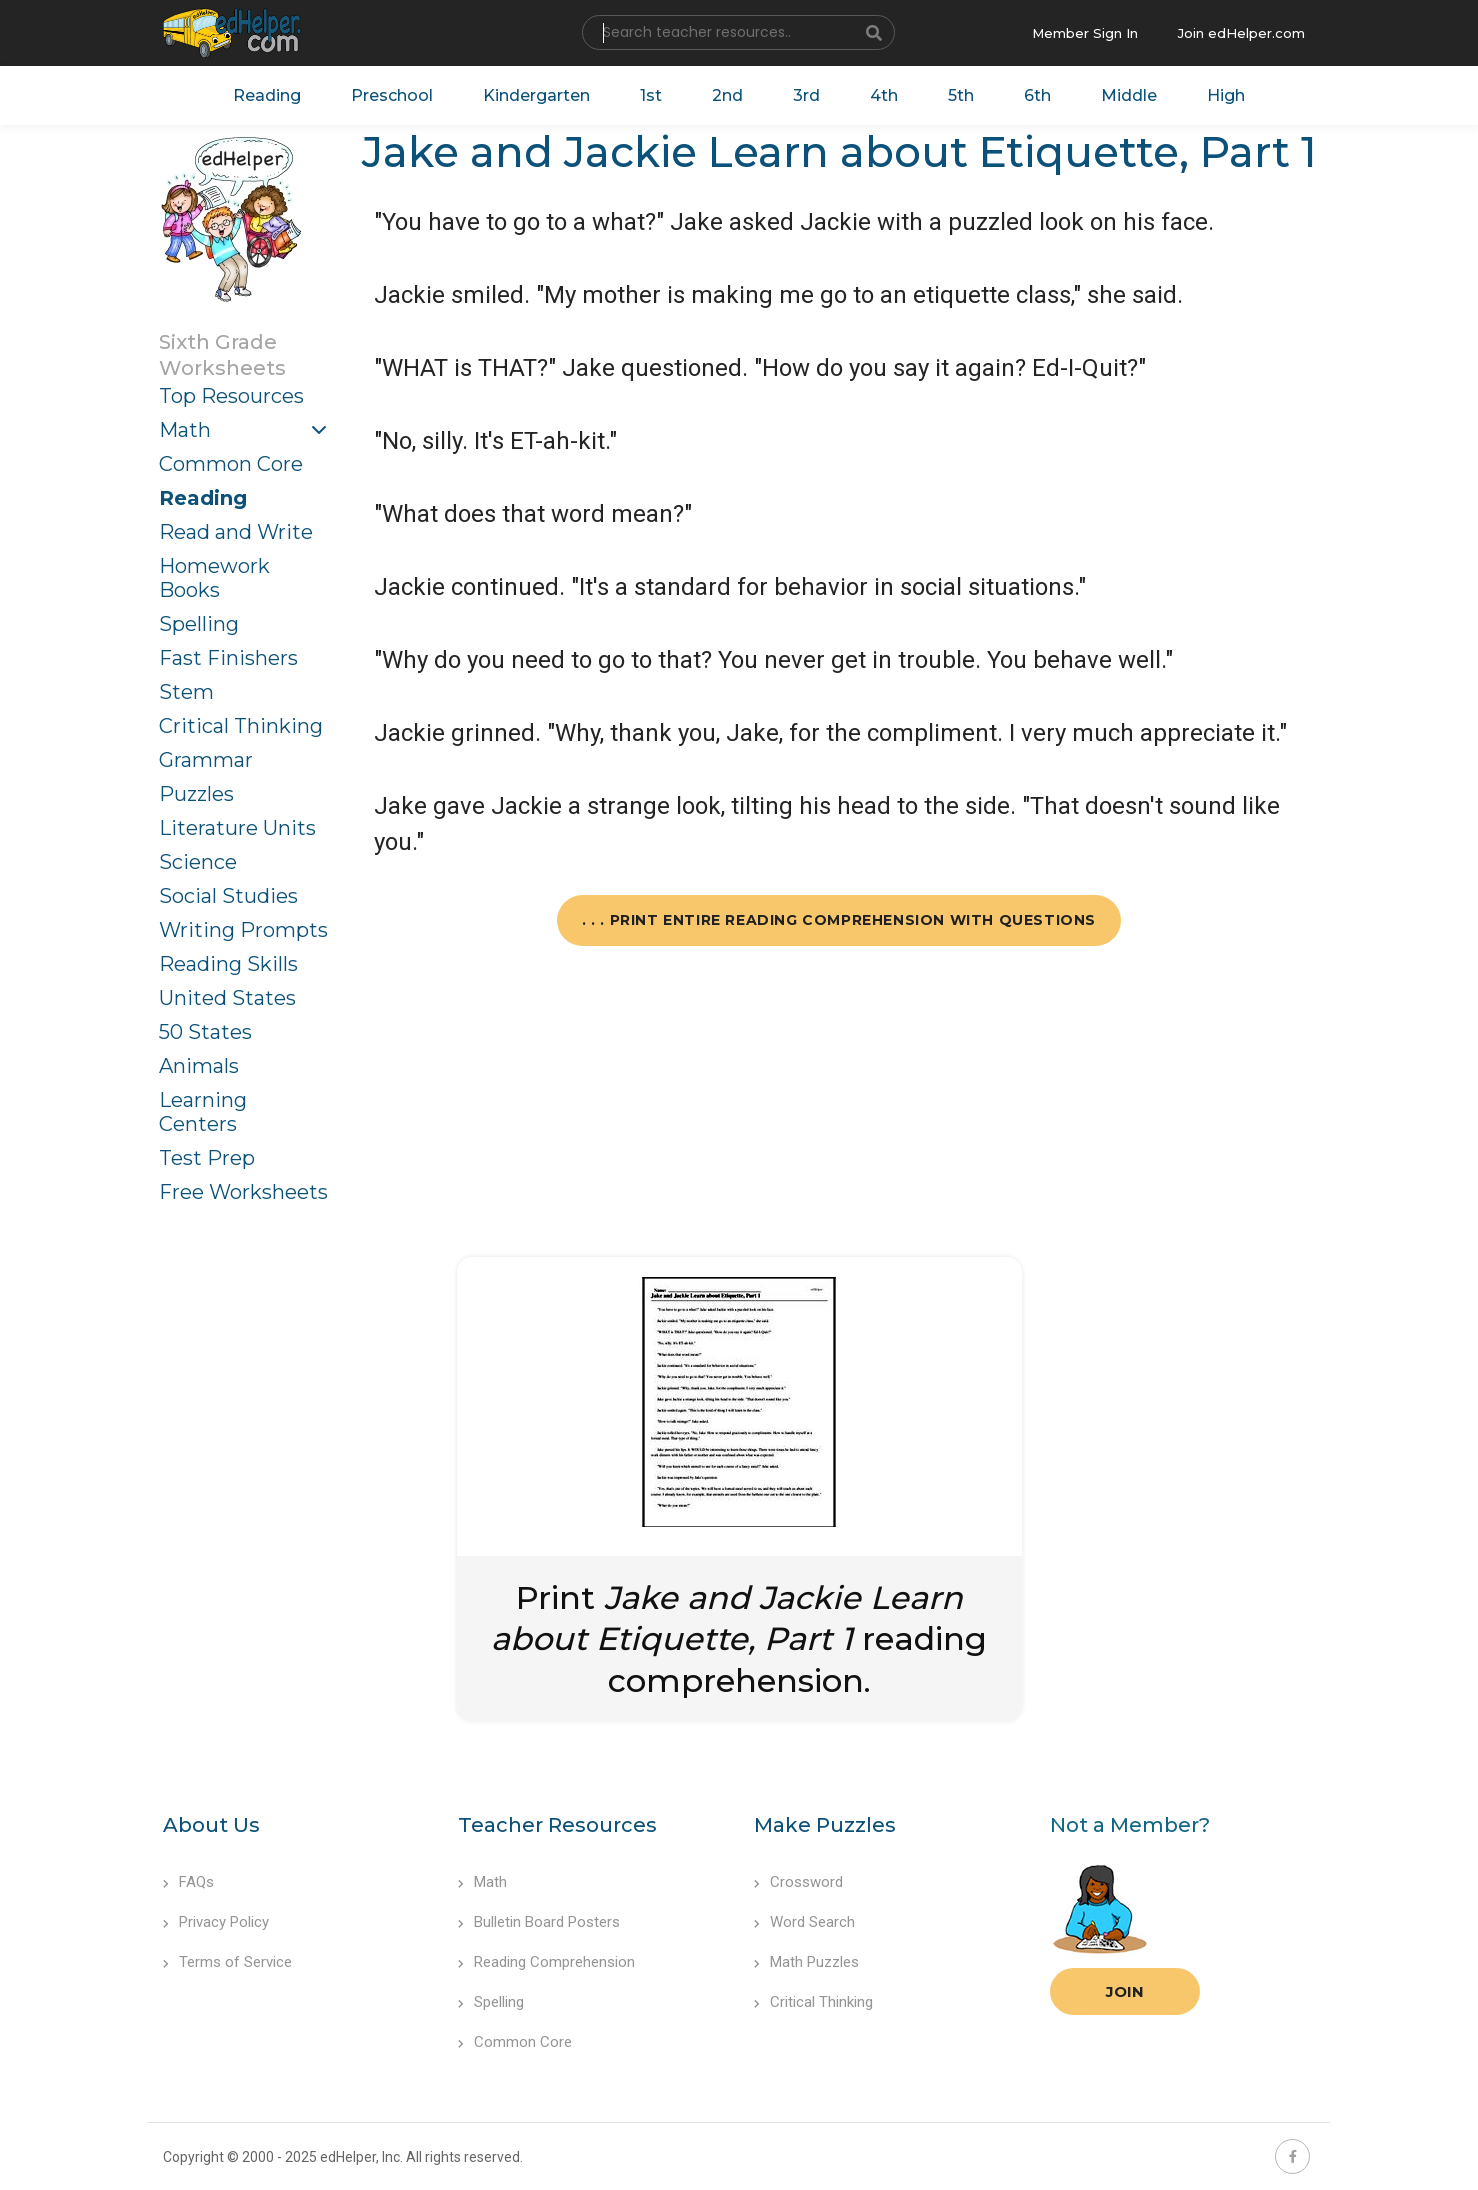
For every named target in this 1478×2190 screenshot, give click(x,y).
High (1226, 95)
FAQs (188, 1882)
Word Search (804, 1922)
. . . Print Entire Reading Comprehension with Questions (839, 920)
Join (1125, 1991)
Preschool (392, 95)
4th (884, 95)
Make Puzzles (825, 1825)
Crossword (798, 1882)
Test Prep (207, 1158)
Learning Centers (203, 1112)
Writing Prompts (243, 930)
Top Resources (231, 396)
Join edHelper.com (1241, 33)
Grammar (206, 760)
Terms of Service (227, 1962)
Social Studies (228, 896)
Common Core (231, 464)
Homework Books (214, 578)
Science (198, 862)
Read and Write (236, 532)
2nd (727, 95)
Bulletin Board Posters (539, 1922)
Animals (199, 1066)
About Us (211, 1825)
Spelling (199, 624)
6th (1037, 95)
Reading (267, 95)
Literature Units (237, 828)
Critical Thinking (241, 726)
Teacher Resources (557, 1825)
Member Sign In (1085, 33)
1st (651, 95)
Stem (186, 692)
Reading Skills (228, 964)
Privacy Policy (216, 1922)
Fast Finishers (228, 658)
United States (227, 998)
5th (961, 95)
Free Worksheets (243, 1192)
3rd (806, 95)
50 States (205, 1032)
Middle (1129, 95)
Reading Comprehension (546, 1962)
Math (185, 430)
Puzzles (196, 794)
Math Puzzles (806, 1962)
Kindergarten (536, 95)
